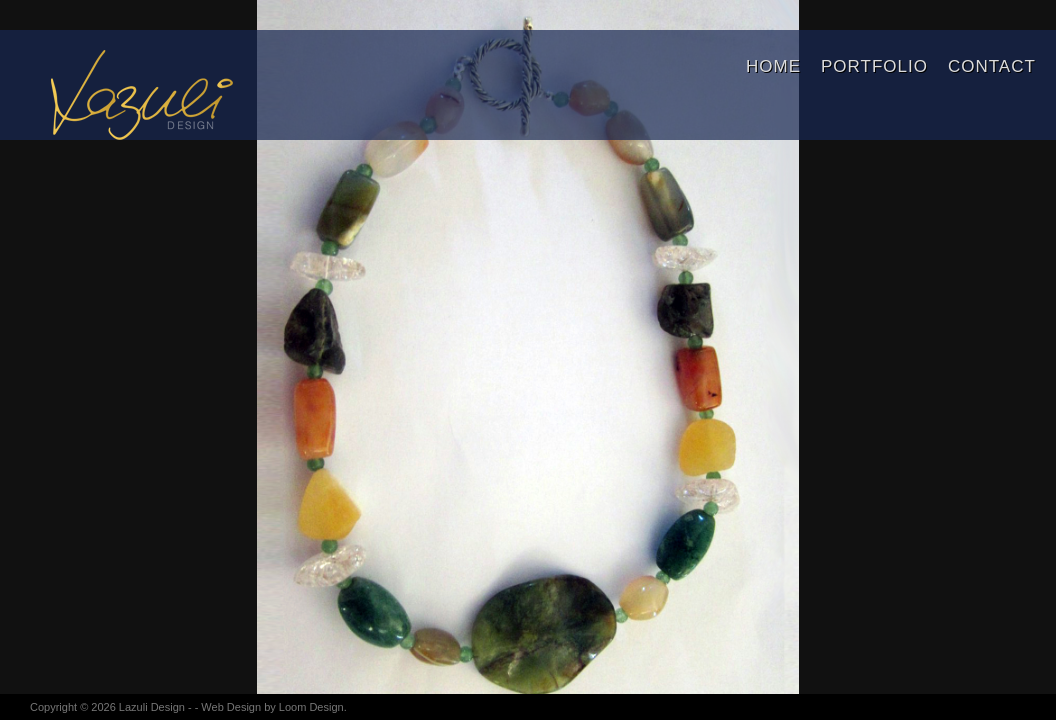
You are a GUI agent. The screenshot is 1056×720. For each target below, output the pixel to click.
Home (773, 66)
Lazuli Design (152, 707)
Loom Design (311, 707)
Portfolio (874, 66)
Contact (992, 66)
